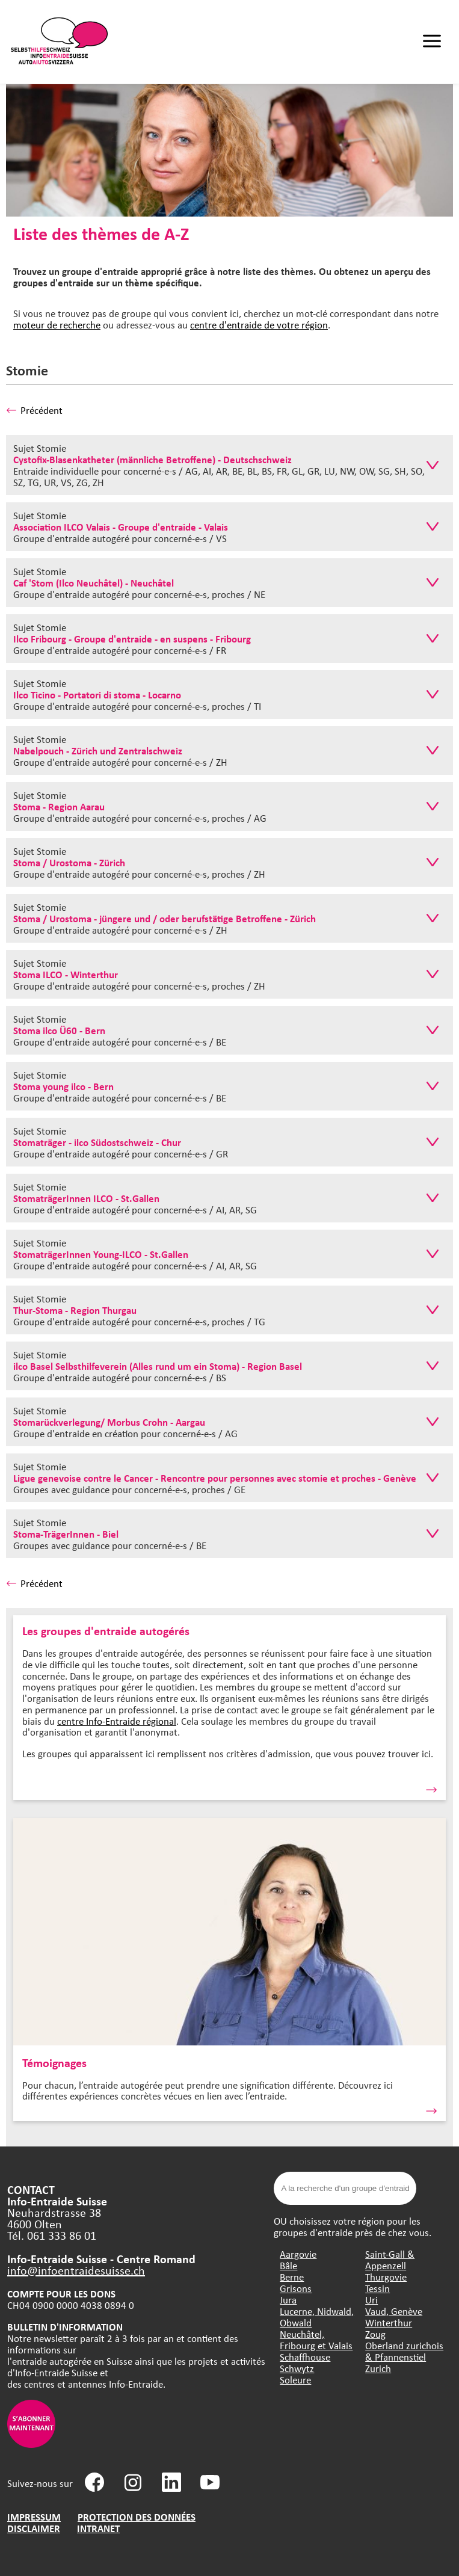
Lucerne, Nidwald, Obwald (317, 2316)
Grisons (296, 2288)
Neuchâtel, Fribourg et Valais (316, 2339)
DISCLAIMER (33, 2528)
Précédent (34, 410)
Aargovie (298, 2254)
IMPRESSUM (34, 2516)
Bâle (288, 2265)
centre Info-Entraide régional (116, 1721)
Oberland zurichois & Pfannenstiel (404, 2351)
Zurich (378, 2368)
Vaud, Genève (393, 2311)
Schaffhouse (305, 2357)
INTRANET (98, 2528)
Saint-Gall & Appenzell (389, 2259)
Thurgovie (386, 2277)
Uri (371, 2299)
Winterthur (388, 2322)
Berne (292, 2277)
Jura (288, 2299)
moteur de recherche (56, 324)
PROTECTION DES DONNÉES (137, 2516)
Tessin (377, 2288)
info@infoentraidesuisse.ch (76, 2270)
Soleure (295, 2379)
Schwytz (297, 2368)
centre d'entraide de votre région (259, 324)
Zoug (375, 2334)
